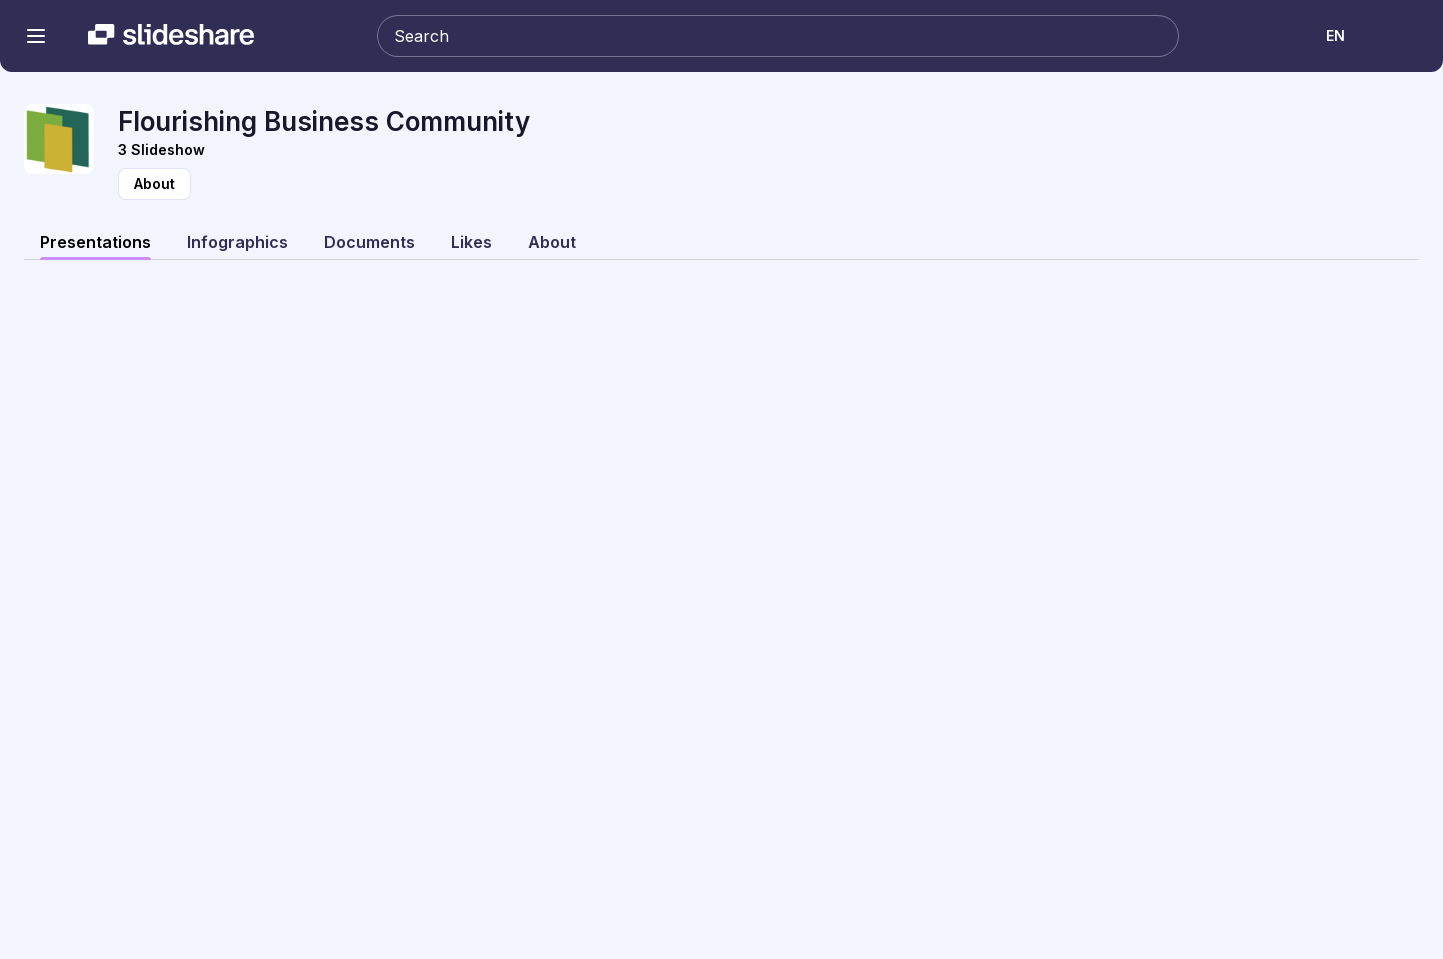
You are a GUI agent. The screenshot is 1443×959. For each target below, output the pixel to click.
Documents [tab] (369, 242)
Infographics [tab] (237, 242)
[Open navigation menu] (36, 36)
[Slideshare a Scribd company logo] (171, 36)
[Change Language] (1336, 36)
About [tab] (552, 242)
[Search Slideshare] (778, 36)
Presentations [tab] (95, 242)
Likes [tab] (471, 242)
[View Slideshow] (768, 150)
